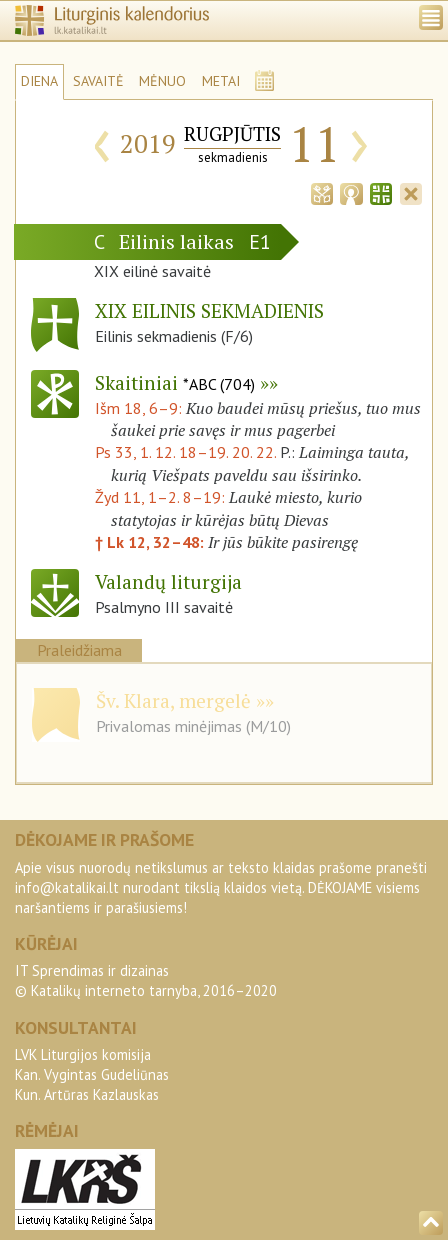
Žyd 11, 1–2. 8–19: (162, 497)
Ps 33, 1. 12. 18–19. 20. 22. (185, 452)
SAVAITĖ (98, 81)
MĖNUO (162, 81)
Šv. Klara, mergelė (173, 700)
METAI (221, 81)
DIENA (39, 81)
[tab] (322, 192)
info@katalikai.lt (67, 887)
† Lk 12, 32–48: (151, 542)
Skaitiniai (175, 382)
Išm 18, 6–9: (140, 408)
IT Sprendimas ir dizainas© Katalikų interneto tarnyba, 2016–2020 (146, 980)
